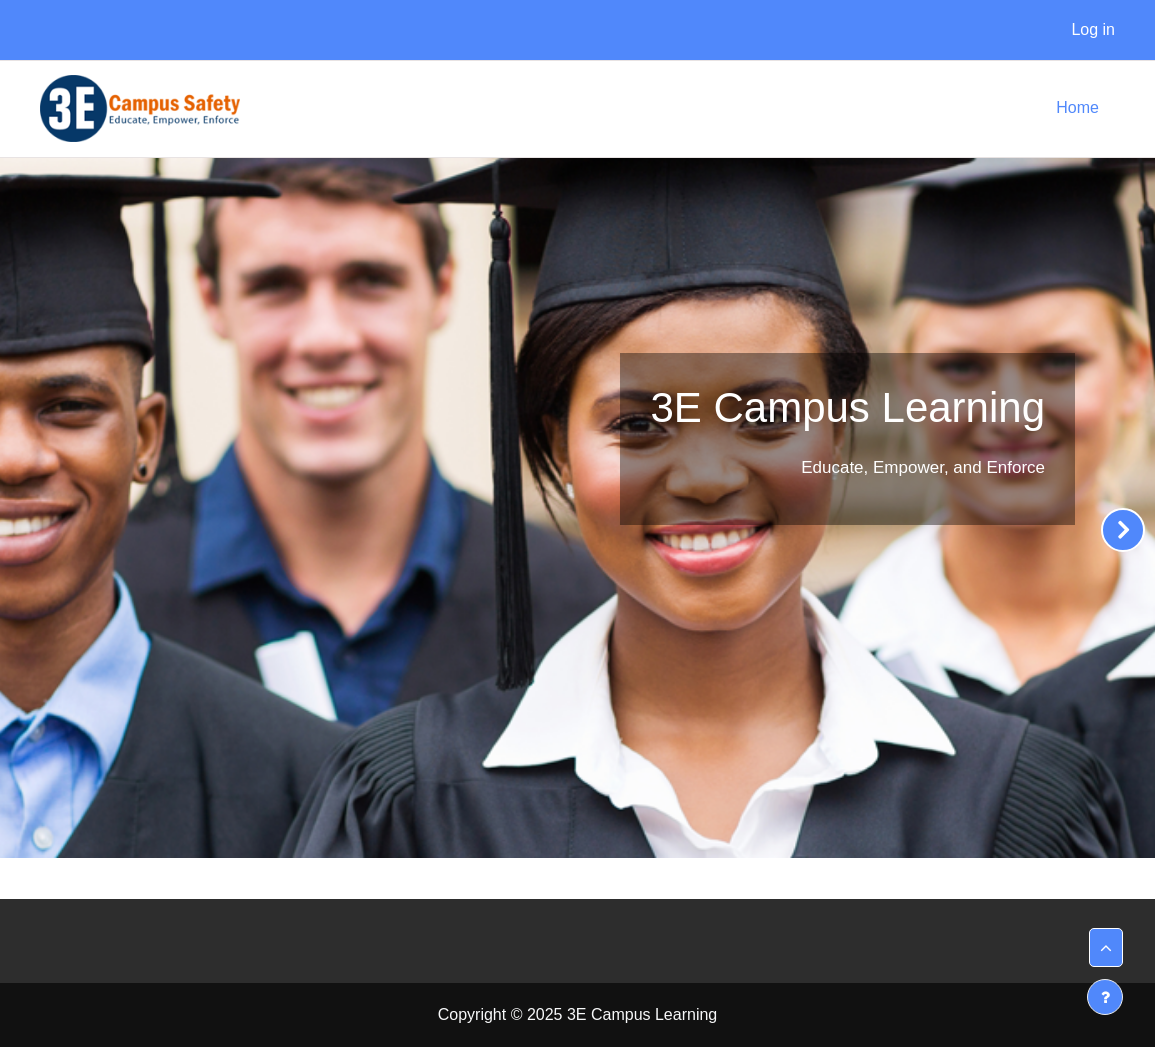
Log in (1093, 29)
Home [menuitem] (1077, 107)
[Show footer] (1105, 997)
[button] (1106, 947)
